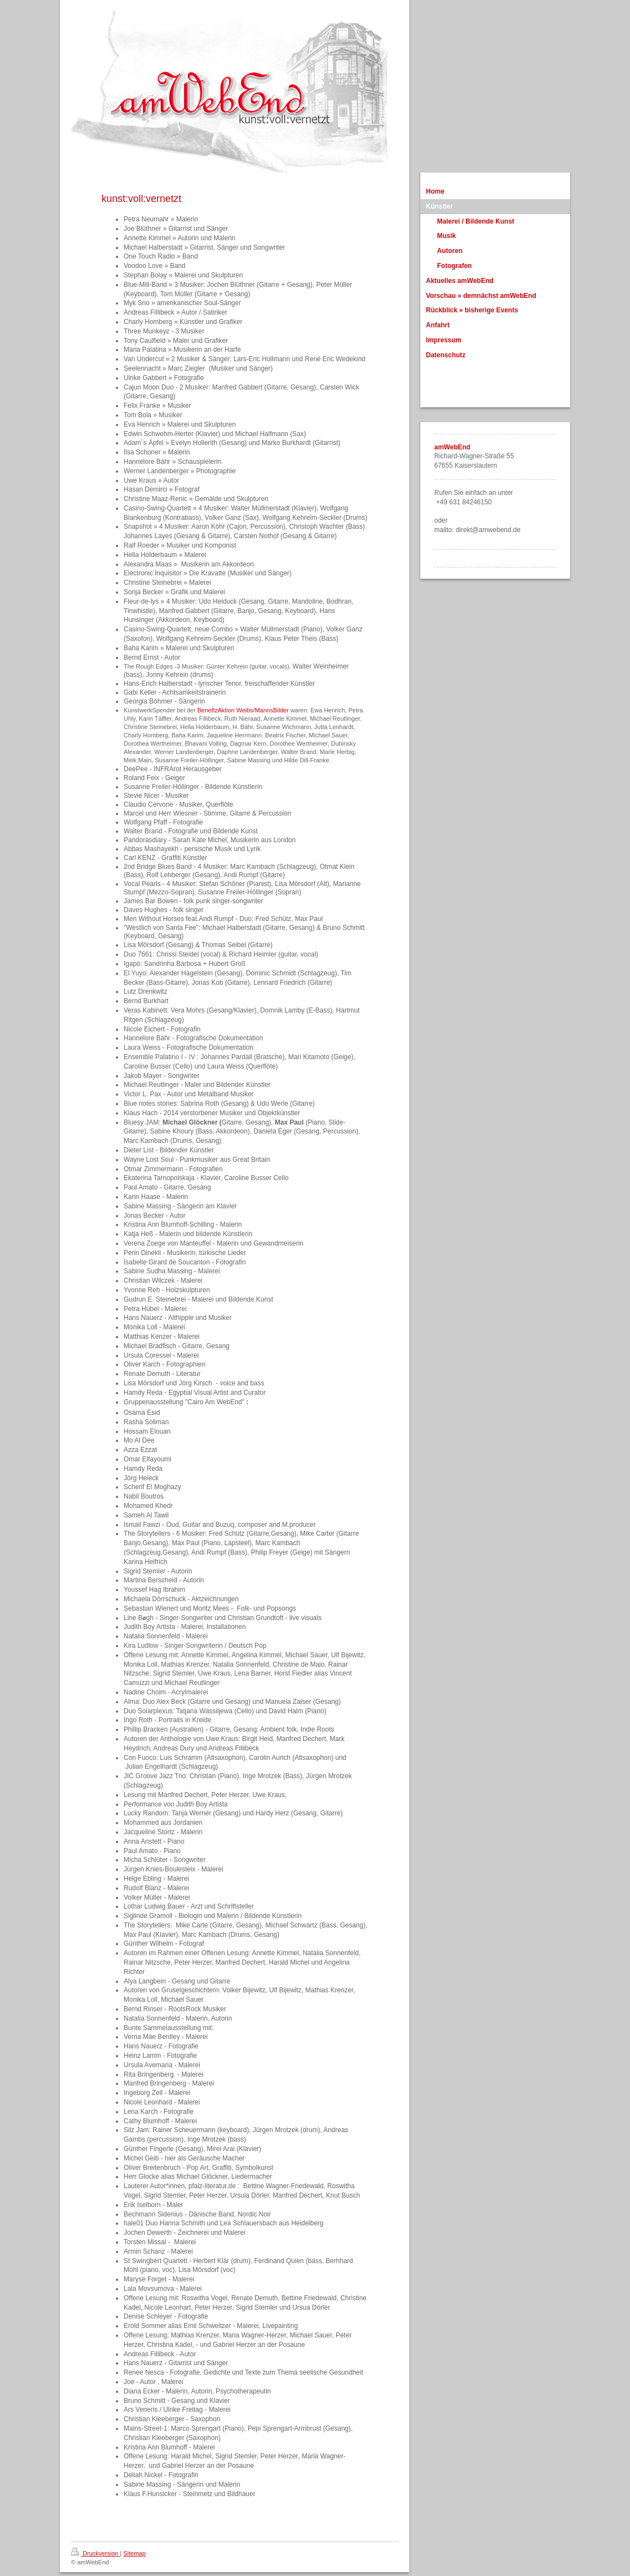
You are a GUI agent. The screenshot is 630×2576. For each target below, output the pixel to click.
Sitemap (134, 2553)
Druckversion (95, 2553)
